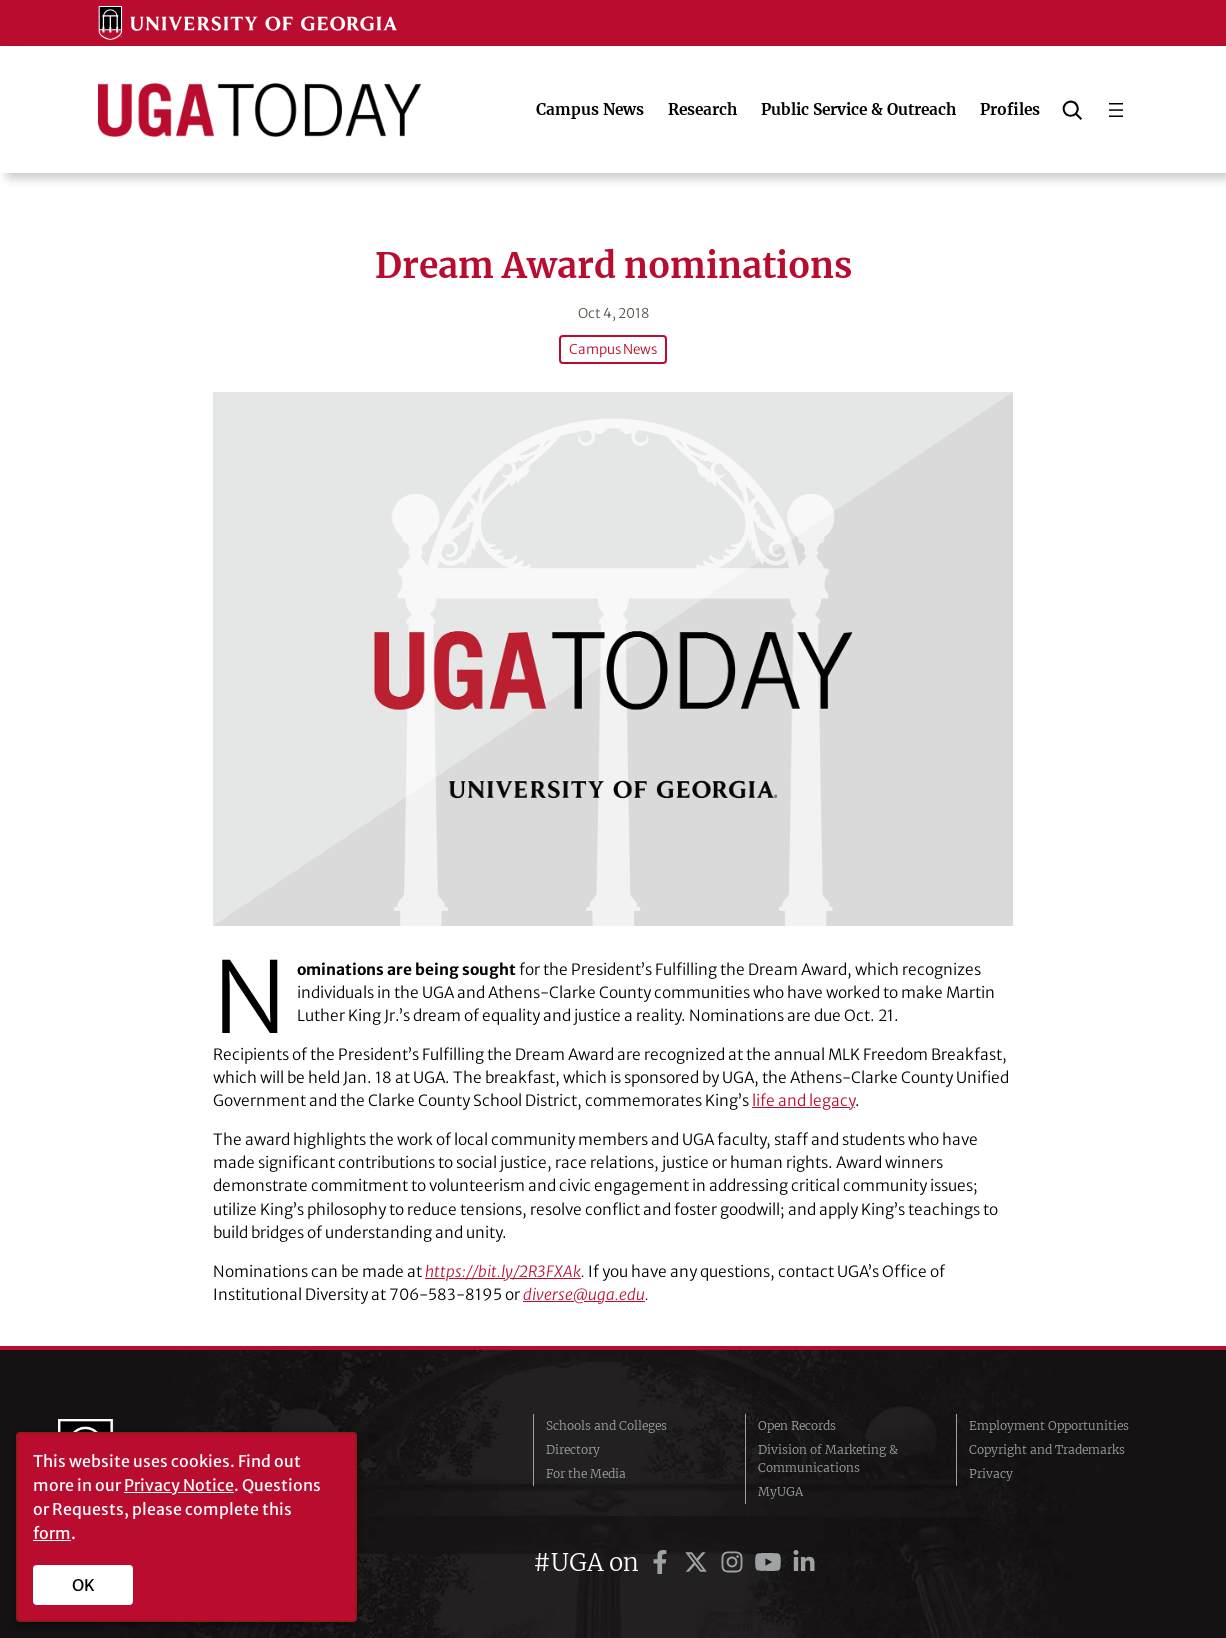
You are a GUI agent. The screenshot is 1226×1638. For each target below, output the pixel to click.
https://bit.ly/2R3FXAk (503, 1271)
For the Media (586, 1473)
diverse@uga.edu (584, 1294)
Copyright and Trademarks (1047, 1449)
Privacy (991, 1473)
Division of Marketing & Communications (828, 1458)
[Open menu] (1116, 110)
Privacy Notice (179, 1485)
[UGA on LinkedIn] (804, 1562)
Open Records (797, 1425)
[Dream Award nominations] (613, 658)
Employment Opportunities (1049, 1425)
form (52, 1533)
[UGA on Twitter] (699, 1562)
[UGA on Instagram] (735, 1562)
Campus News (613, 349)
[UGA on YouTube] (771, 1562)
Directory (573, 1449)
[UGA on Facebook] (663, 1562)
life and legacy (803, 1100)
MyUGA (780, 1491)
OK (83, 1585)
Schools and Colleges (606, 1425)
